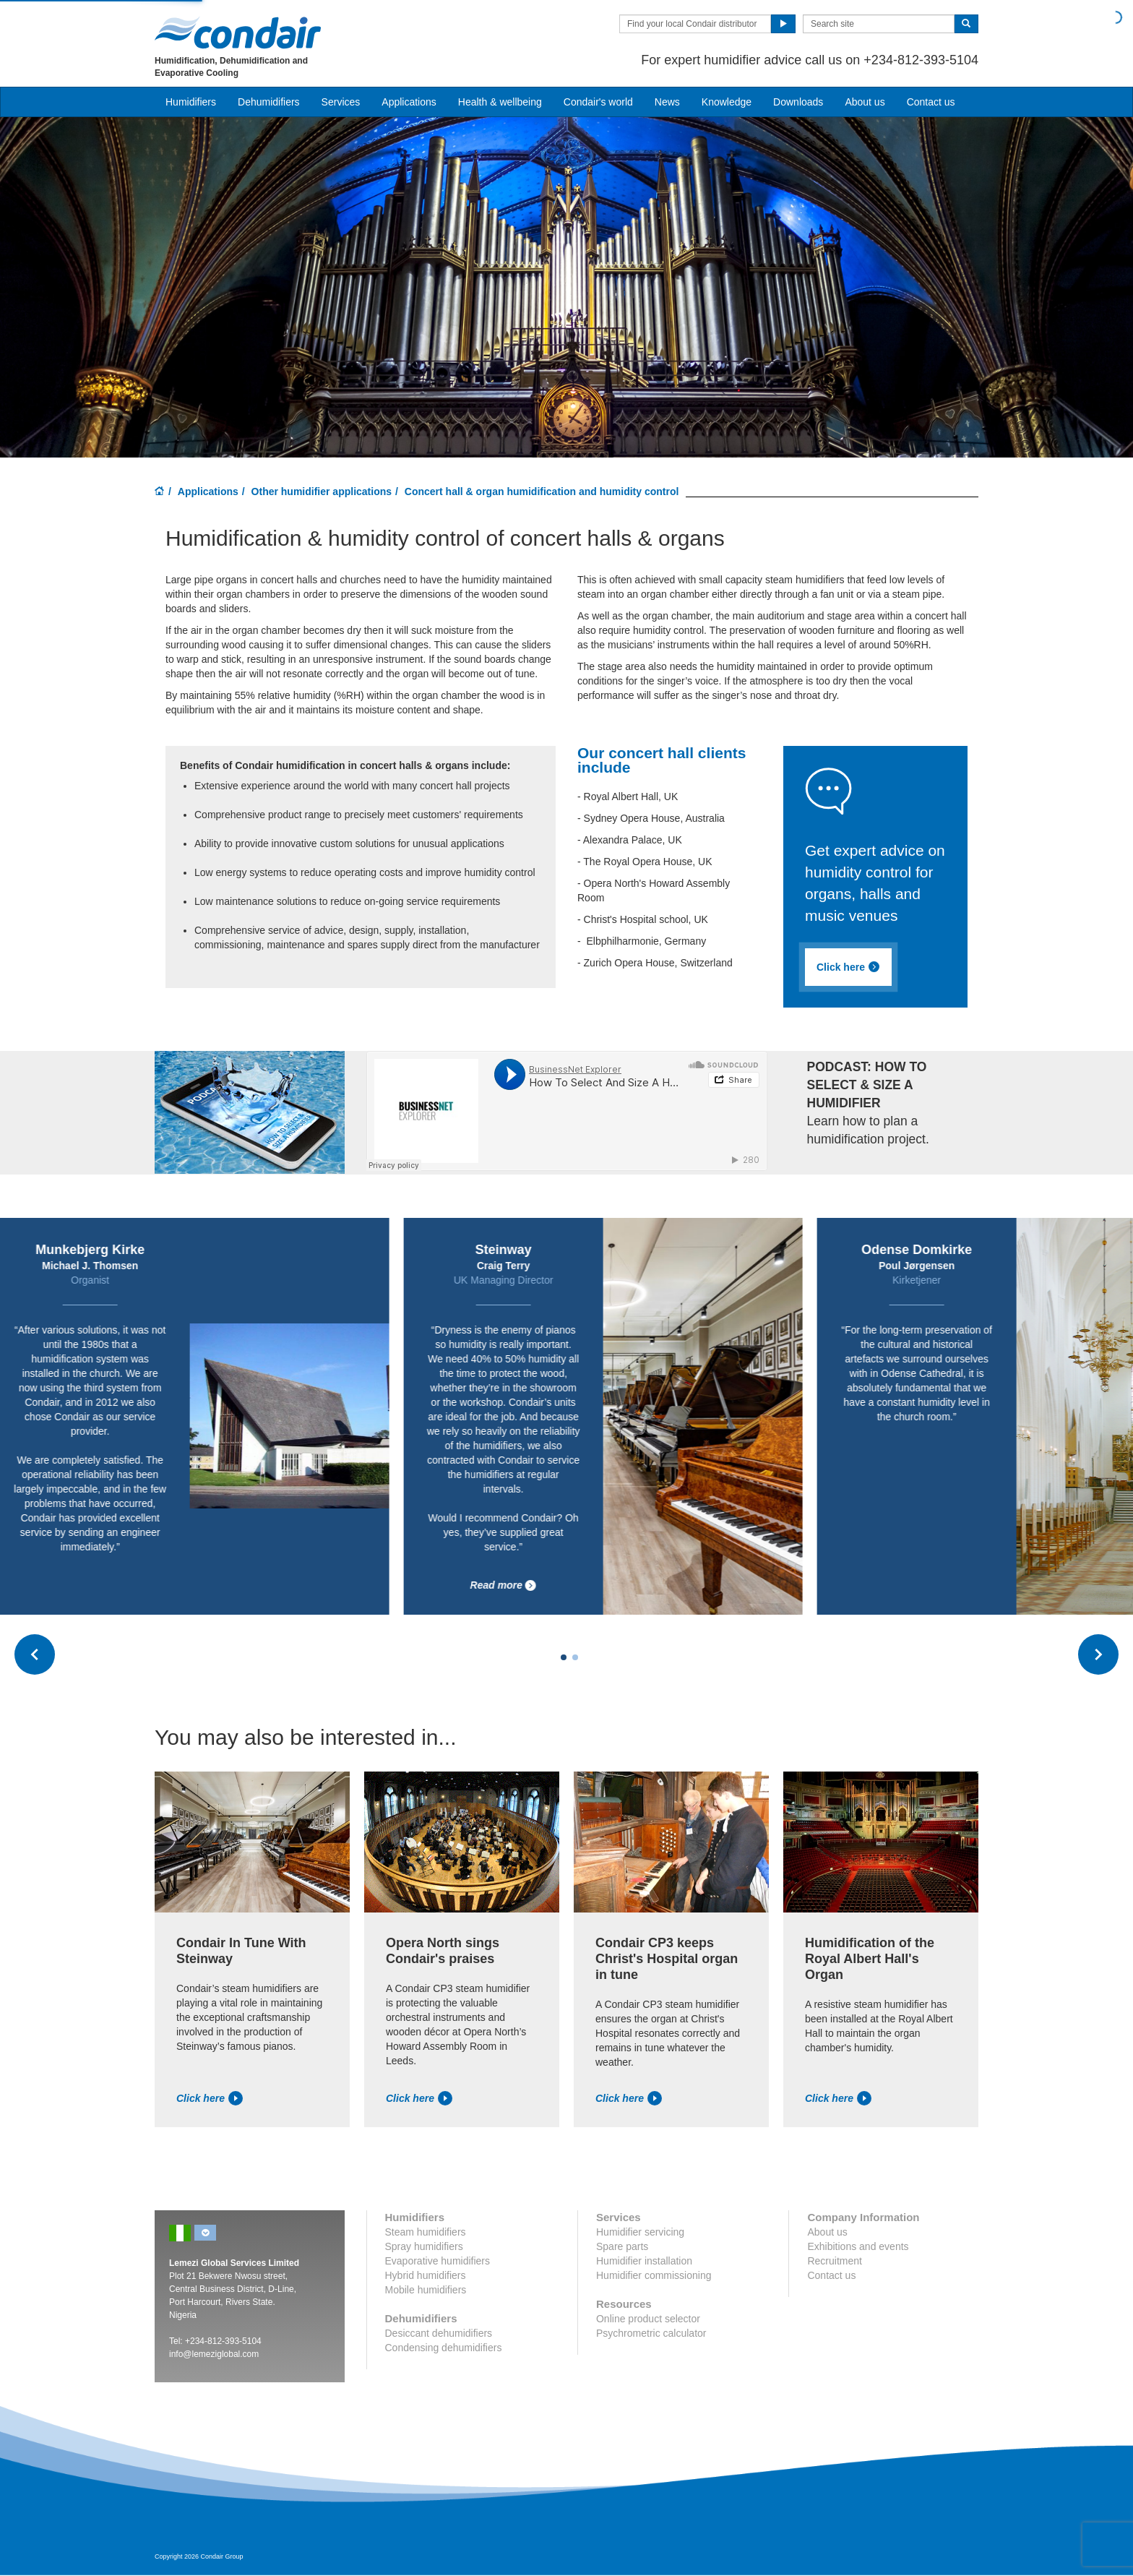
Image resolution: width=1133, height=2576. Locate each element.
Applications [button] (409, 102)
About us (864, 102)
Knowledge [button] (726, 102)
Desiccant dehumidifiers (439, 2333)
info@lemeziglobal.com (214, 2354)
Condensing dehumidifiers (443, 2347)
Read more (727, 1585)
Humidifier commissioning (654, 2275)
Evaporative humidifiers (438, 2261)
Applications (208, 491)
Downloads (798, 102)
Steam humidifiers (425, 2232)
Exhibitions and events (857, 2246)
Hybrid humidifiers (425, 2275)
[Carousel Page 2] (575, 1657)
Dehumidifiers (269, 102)
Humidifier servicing (640, 2232)
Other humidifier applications (321, 491)
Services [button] (341, 102)
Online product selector (648, 2318)
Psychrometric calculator (651, 2333)
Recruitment (834, 2261)
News (667, 102)
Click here (209, 2098)
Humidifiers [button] (190, 102)
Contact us (931, 102)
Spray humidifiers (424, 2246)
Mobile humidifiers (426, 2290)
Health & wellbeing (500, 102)
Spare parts (622, 2246)
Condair (238, 32)
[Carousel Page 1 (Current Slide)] (563, 1657)
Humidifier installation (644, 2261)
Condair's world (598, 102)
